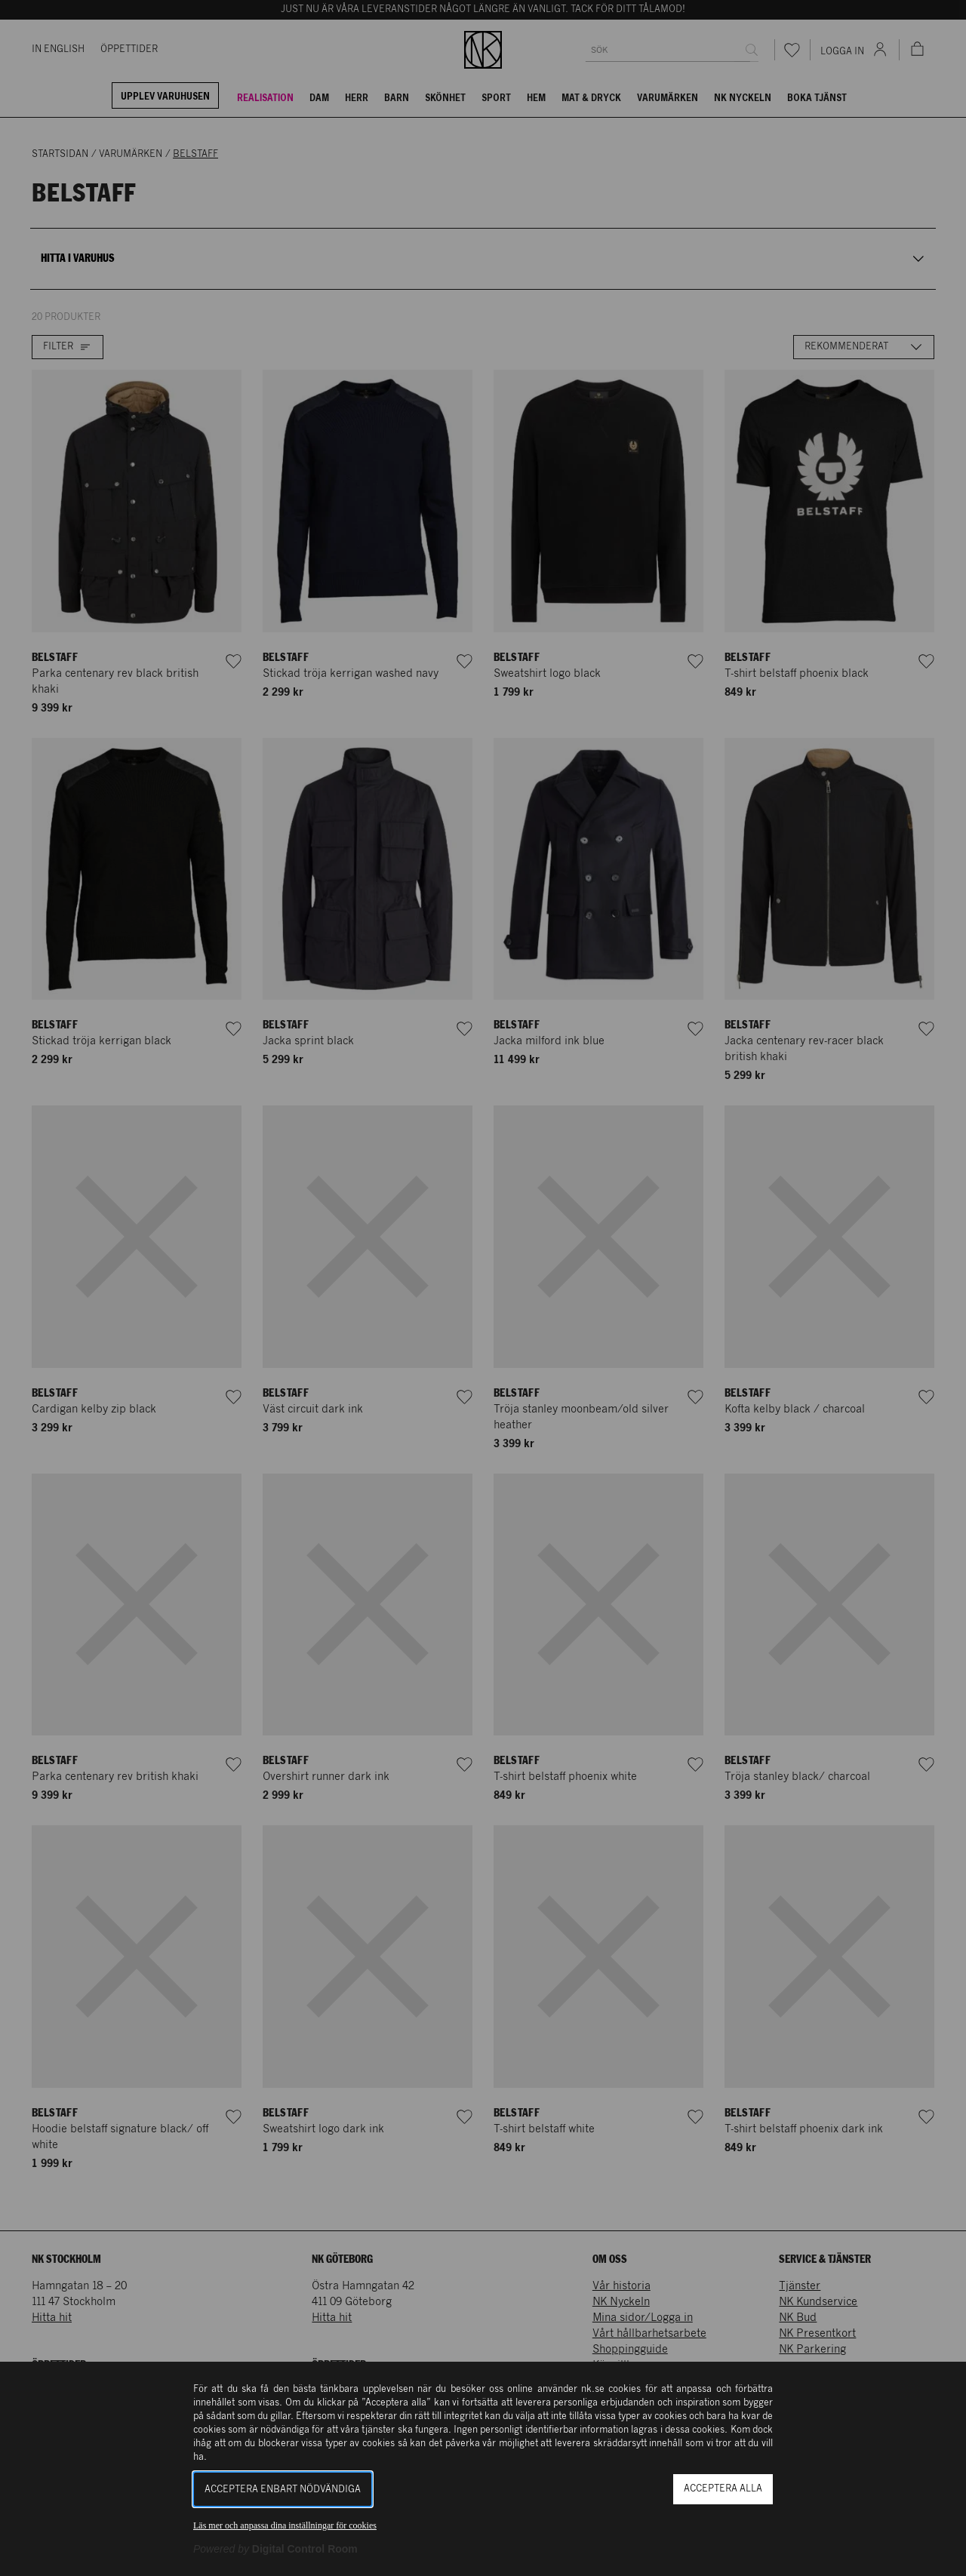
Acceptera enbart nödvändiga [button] (283, 2489)
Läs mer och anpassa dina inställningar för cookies (285, 2525)
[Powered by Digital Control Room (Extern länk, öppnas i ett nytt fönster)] (275, 2549)
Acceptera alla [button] (723, 2489)
